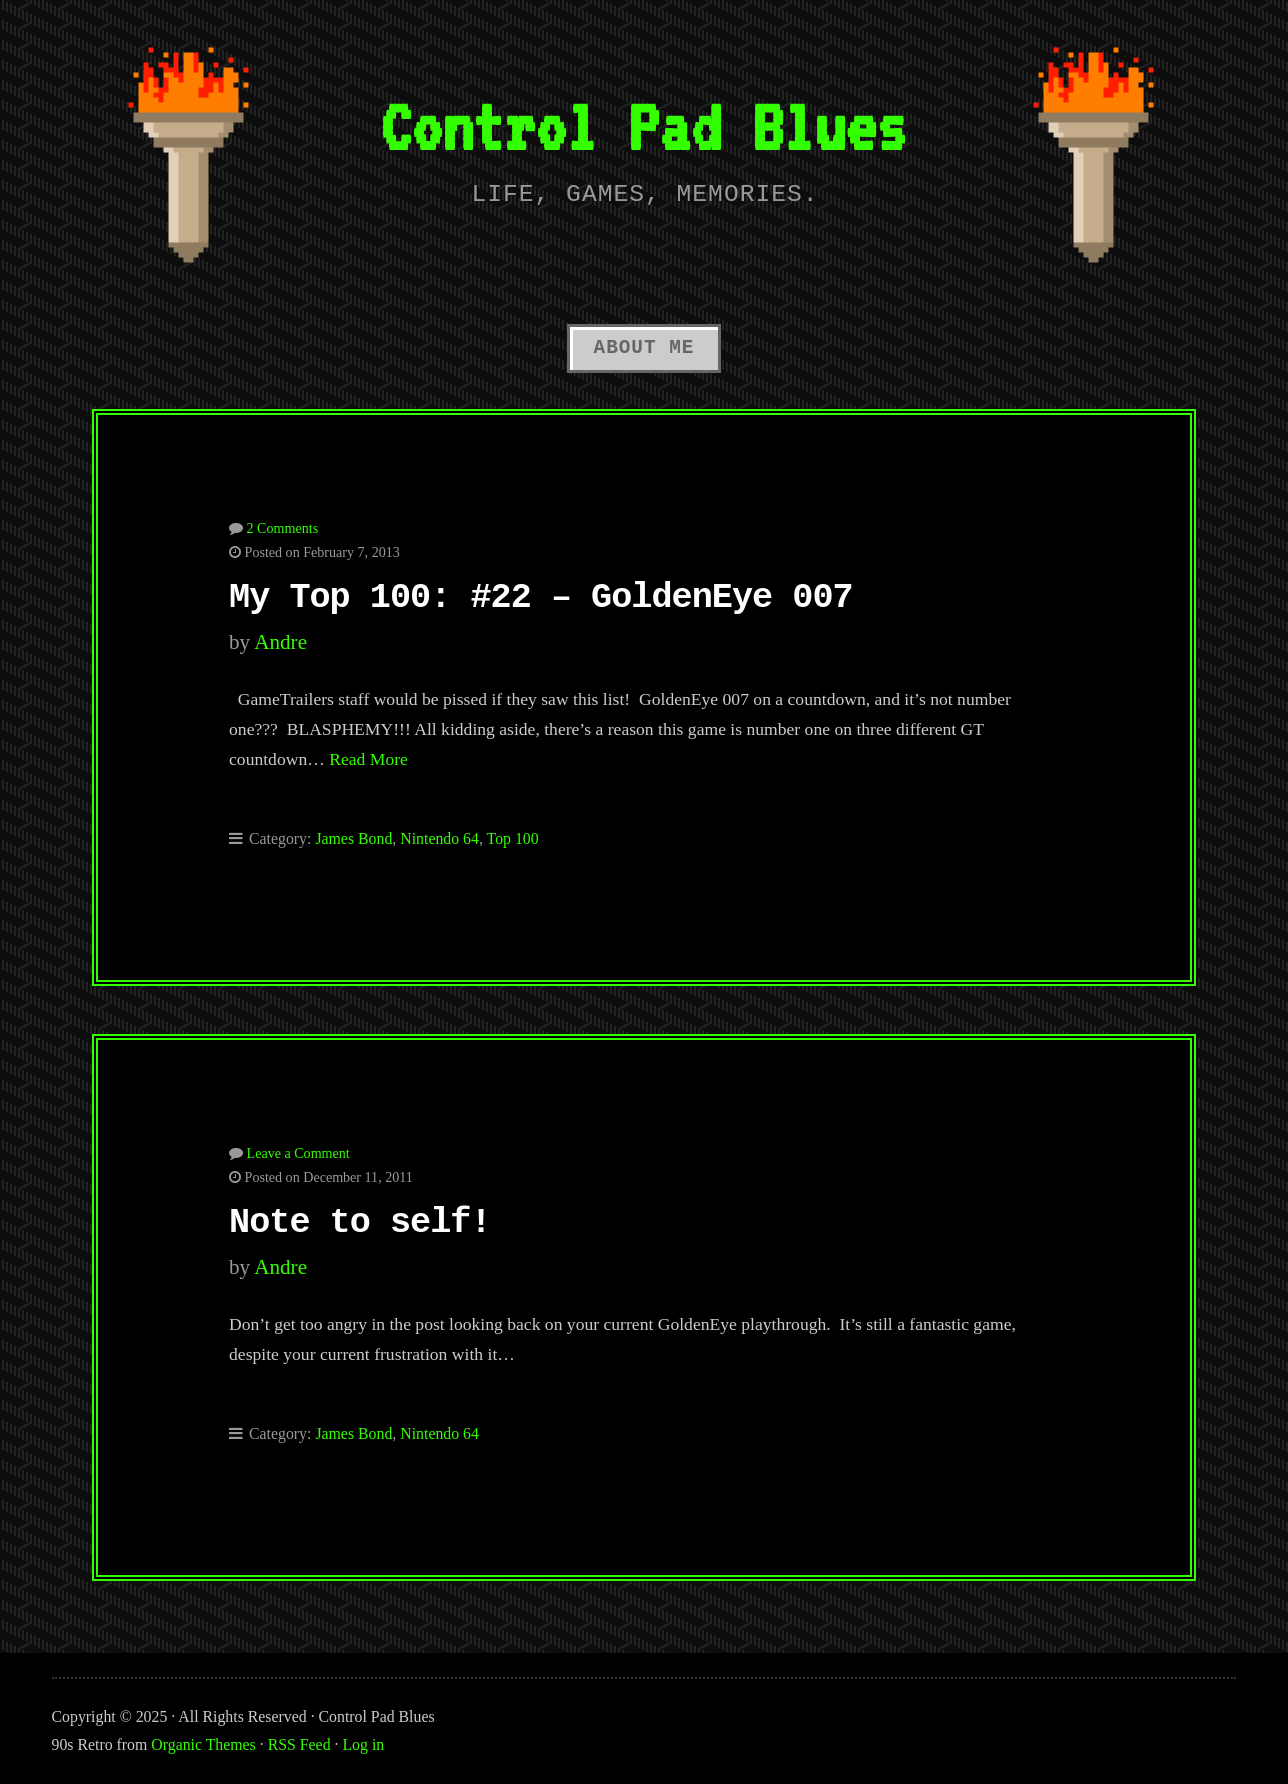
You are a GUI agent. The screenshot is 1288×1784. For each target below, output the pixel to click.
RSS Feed (299, 1744)
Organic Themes (203, 1744)
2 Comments (283, 528)
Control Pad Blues (643, 126)
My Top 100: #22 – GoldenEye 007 (541, 598)
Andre (280, 642)
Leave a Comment (298, 1153)
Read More (368, 759)
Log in (363, 1744)
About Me (644, 348)
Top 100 (513, 838)
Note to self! (360, 1223)
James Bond (353, 838)
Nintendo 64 (439, 838)
